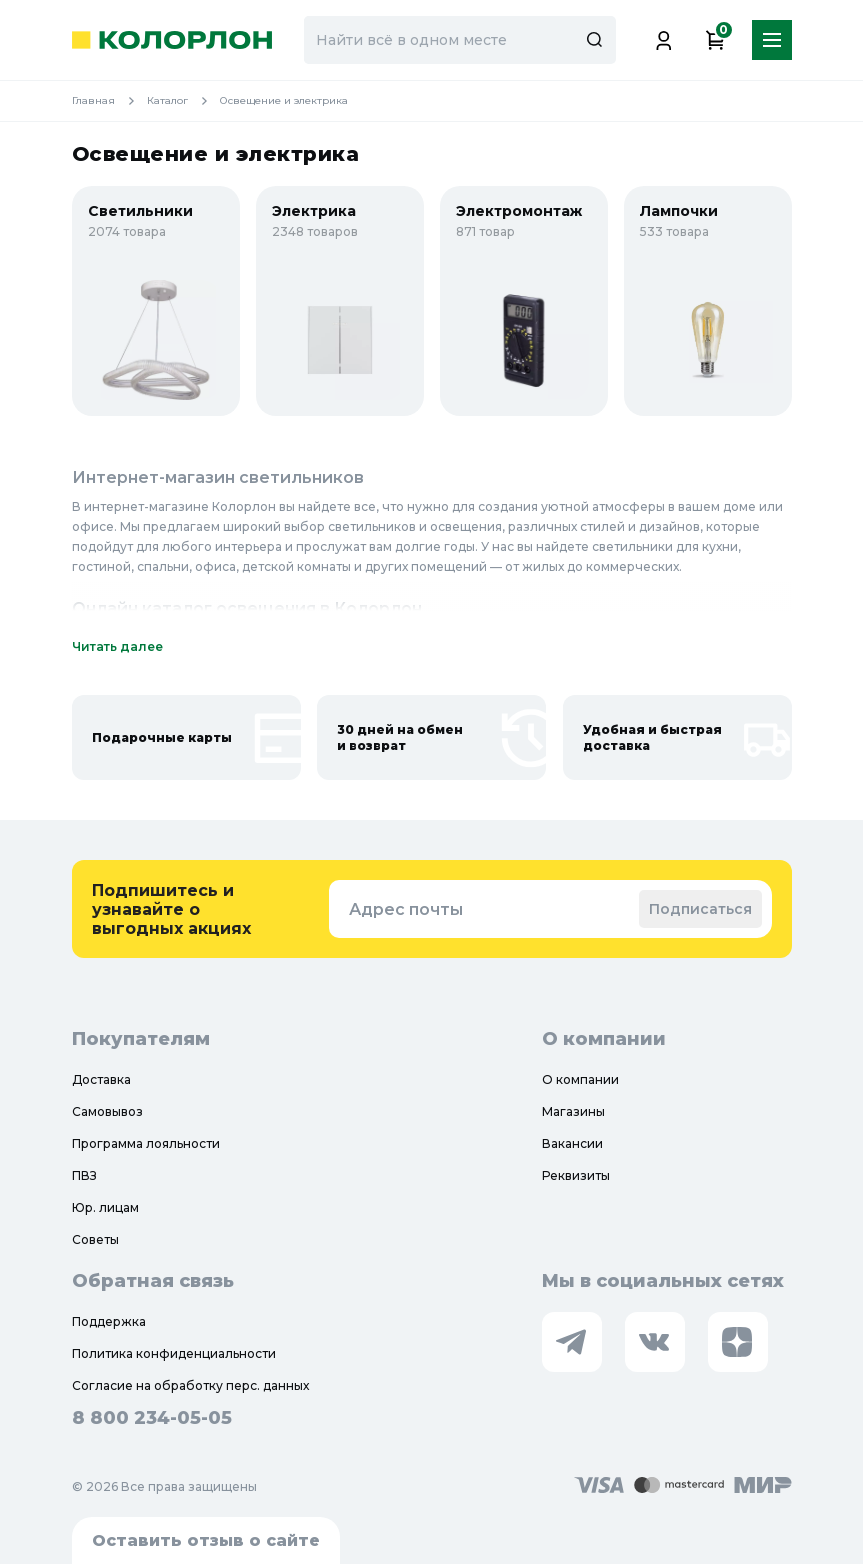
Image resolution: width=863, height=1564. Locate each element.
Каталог (183, 101)
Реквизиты (576, 1175)
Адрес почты (406, 909)
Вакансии (572, 1143)
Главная (109, 101)
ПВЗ (84, 1175)
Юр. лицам (105, 1207)
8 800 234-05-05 (152, 1418)
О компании (580, 1079)
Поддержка (109, 1321)
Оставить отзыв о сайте (206, 1540)
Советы (95, 1239)
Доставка (101, 1079)
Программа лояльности (146, 1143)
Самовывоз (107, 1111)
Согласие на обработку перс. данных (190, 1385)
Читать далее (117, 646)
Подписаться (700, 909)
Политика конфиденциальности (174, 1353)
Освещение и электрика (284, 100)
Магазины (573, 1111)
